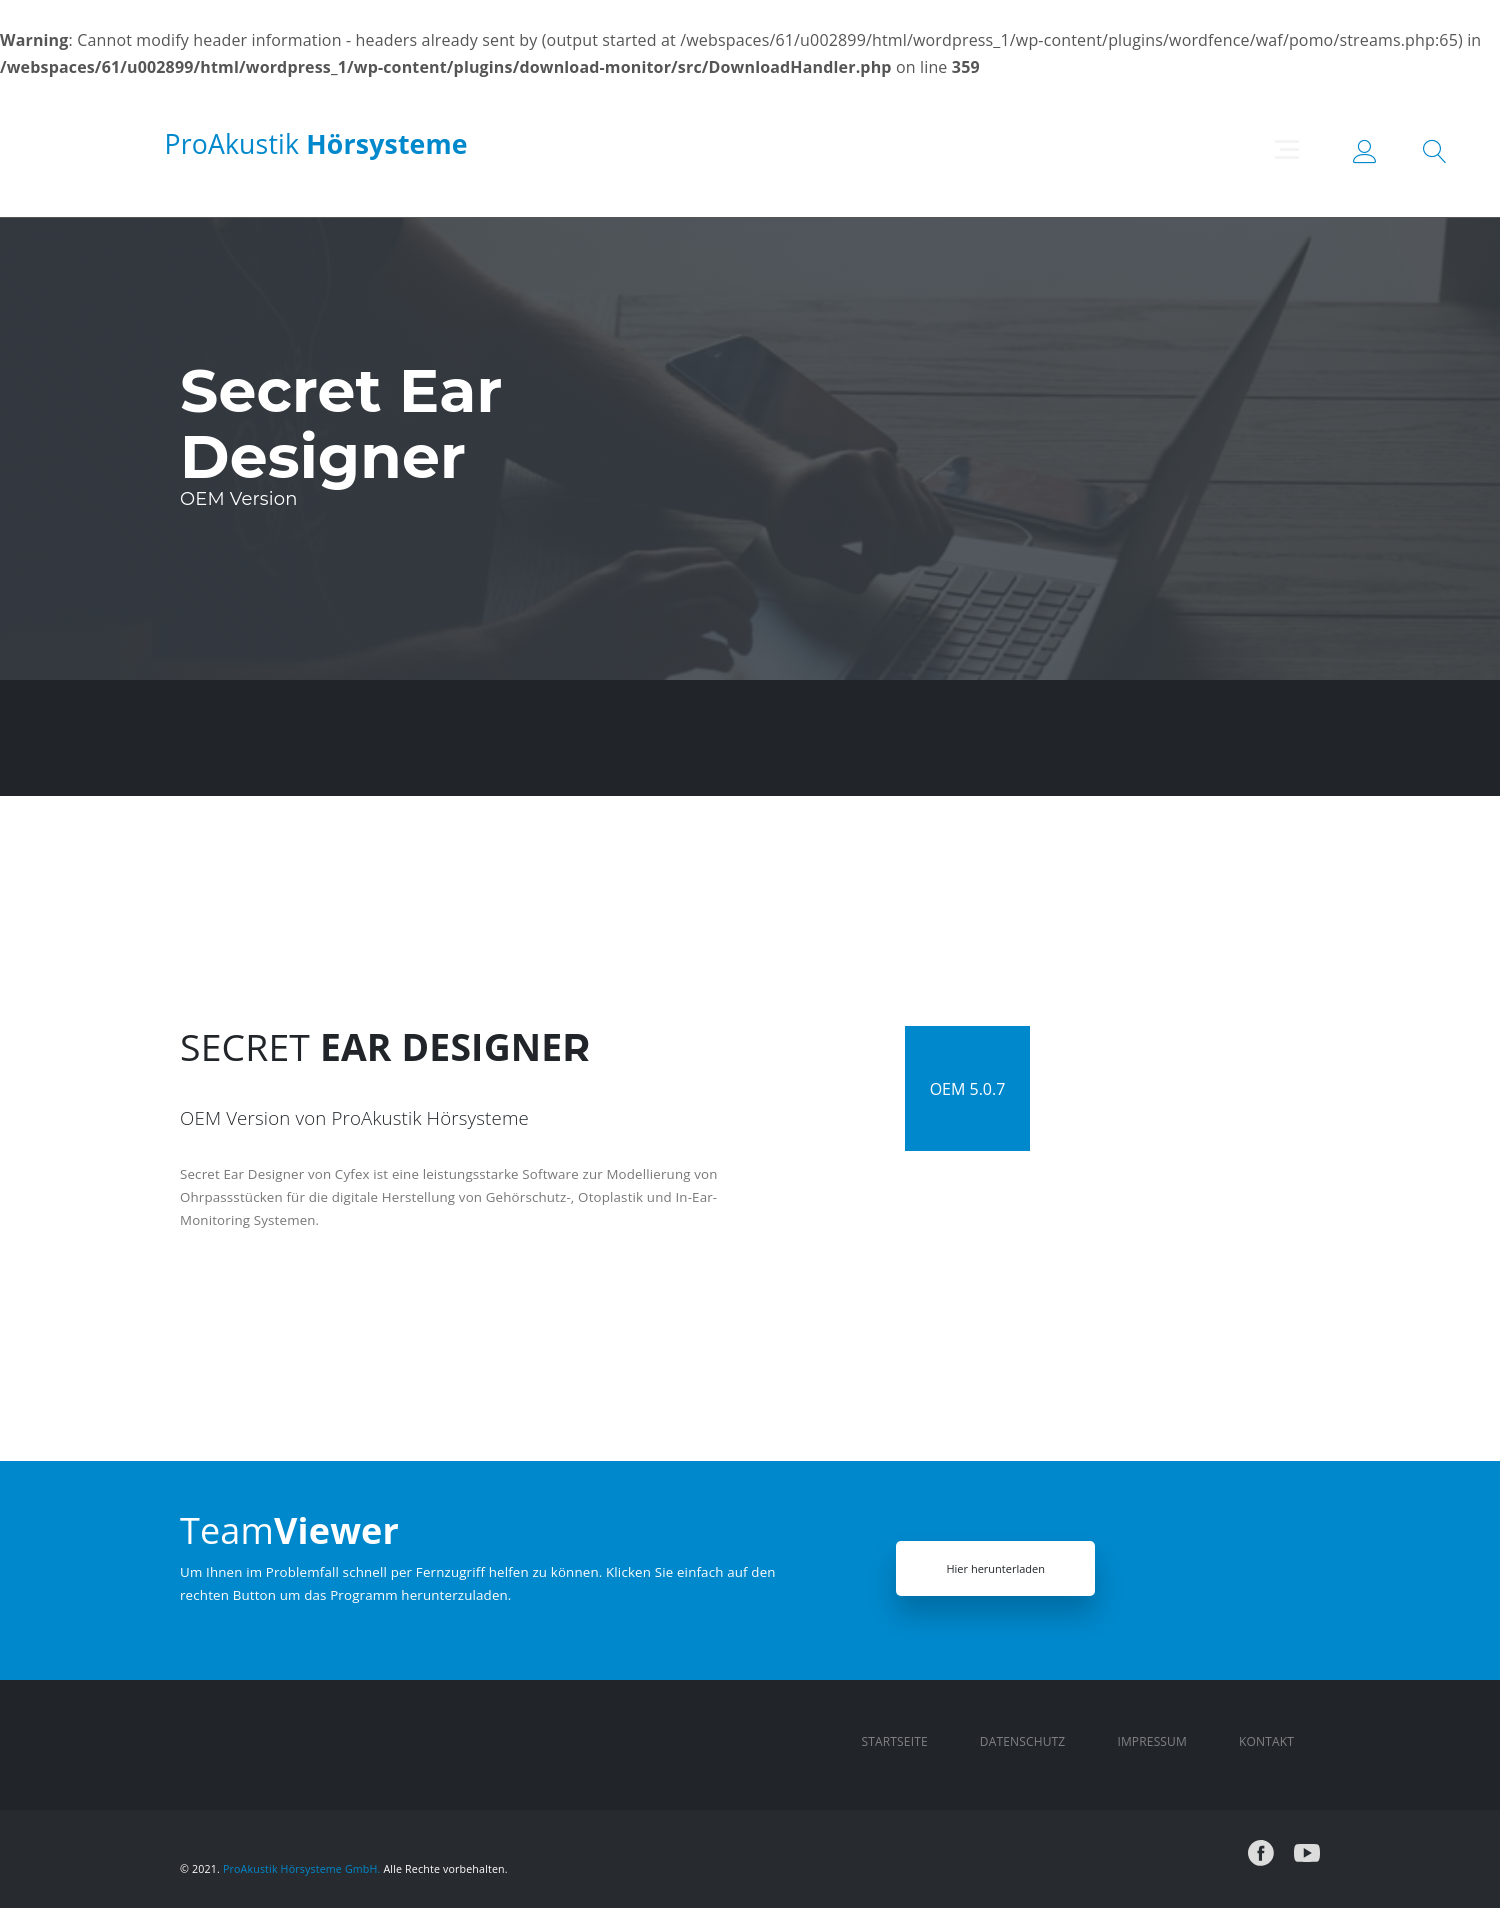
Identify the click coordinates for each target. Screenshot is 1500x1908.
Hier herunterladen (995, 1568)
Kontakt (1266, 1741)
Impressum (1152, 1741)
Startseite (895, 1741)
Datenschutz (1023, 1741)
